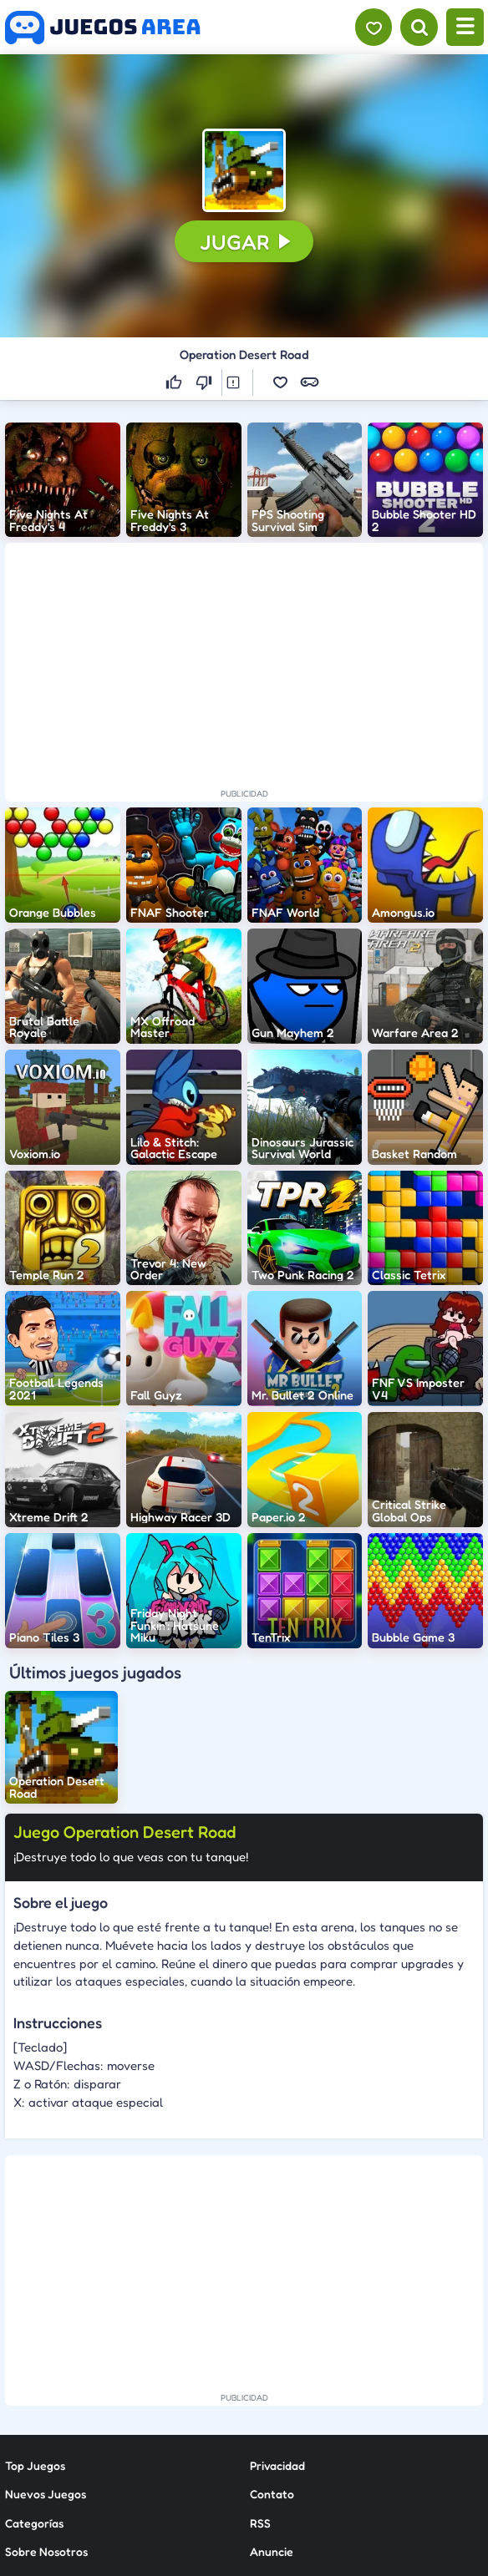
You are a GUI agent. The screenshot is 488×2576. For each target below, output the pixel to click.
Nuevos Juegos (45, 2494)
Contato (272, 2494)
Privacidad (277, 2465)
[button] (244, 170)
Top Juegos (35, 2465)
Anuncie (271, 2551)
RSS (260, 2523)
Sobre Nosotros (46, 2551)
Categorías (34, 2523)
